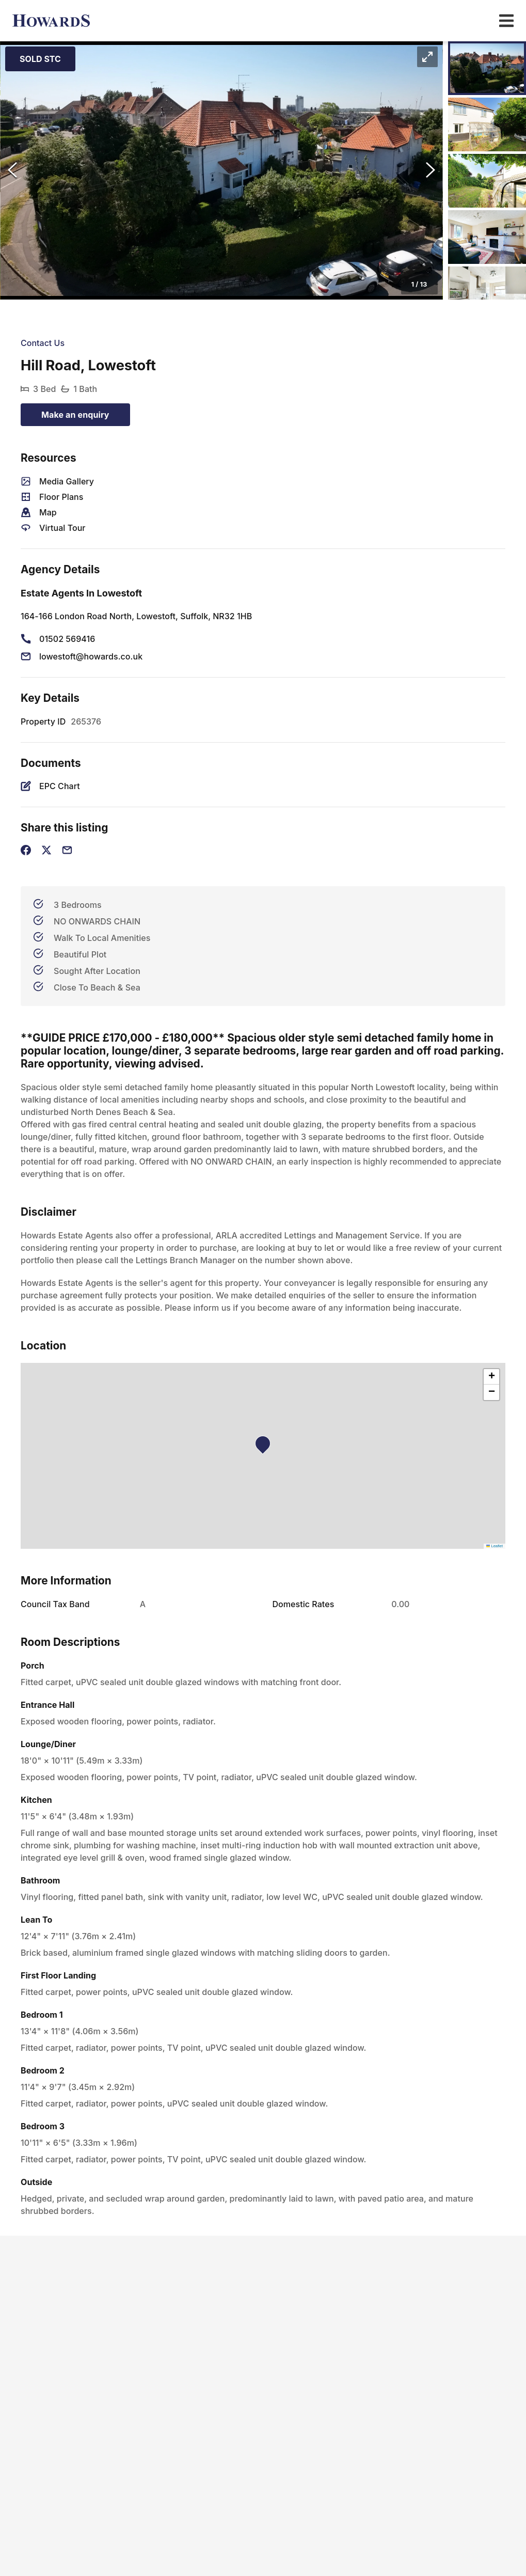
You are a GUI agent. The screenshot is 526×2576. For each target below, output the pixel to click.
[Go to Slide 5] (487, 293)
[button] (221, 170)
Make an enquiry (75, 415)
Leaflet (494, 1546)
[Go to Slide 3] (487, 181)
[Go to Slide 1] (487, 68)
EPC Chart (59, 786)
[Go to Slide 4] (487, 237)
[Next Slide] (430, 170)
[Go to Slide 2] (487, 124)
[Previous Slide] (12, 170)
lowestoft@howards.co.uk (90, 656)
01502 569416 (67, 639)
